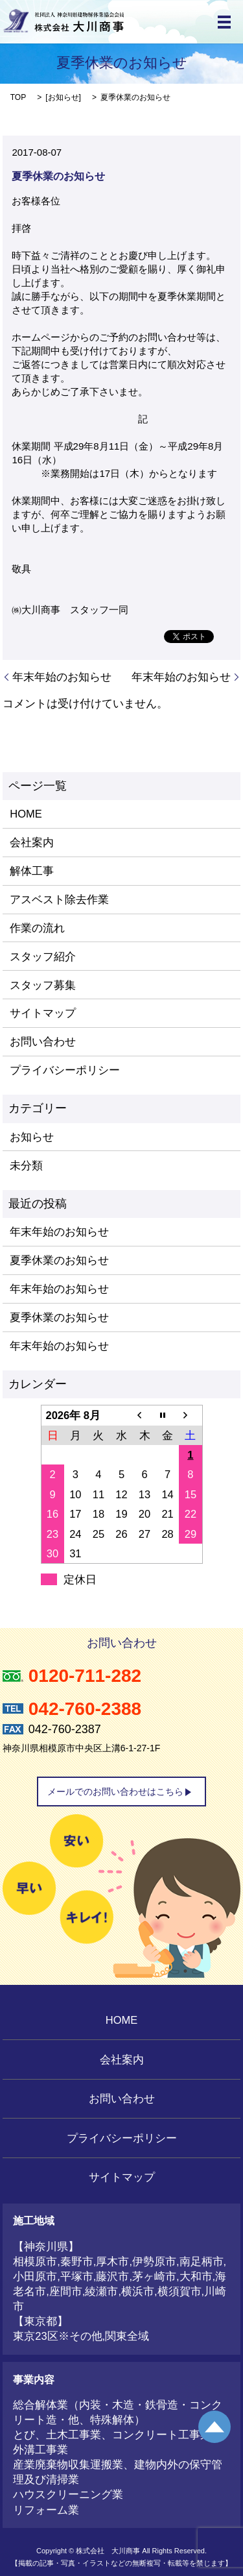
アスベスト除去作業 (59, 899)
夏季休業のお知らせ (59, 1260)
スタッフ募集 (43, 985)
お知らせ (63, 97)
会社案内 (32, 842)
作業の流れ (37, 928)
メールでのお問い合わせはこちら (115, 1791)
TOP (18, 97)
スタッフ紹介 (43, 956)
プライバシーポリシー (65, 1070)
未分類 (26, 1165)
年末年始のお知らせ (61, 677)
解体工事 (32, 871)
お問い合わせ (43, 1041)
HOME (26, 814)
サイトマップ (43, 1013)
